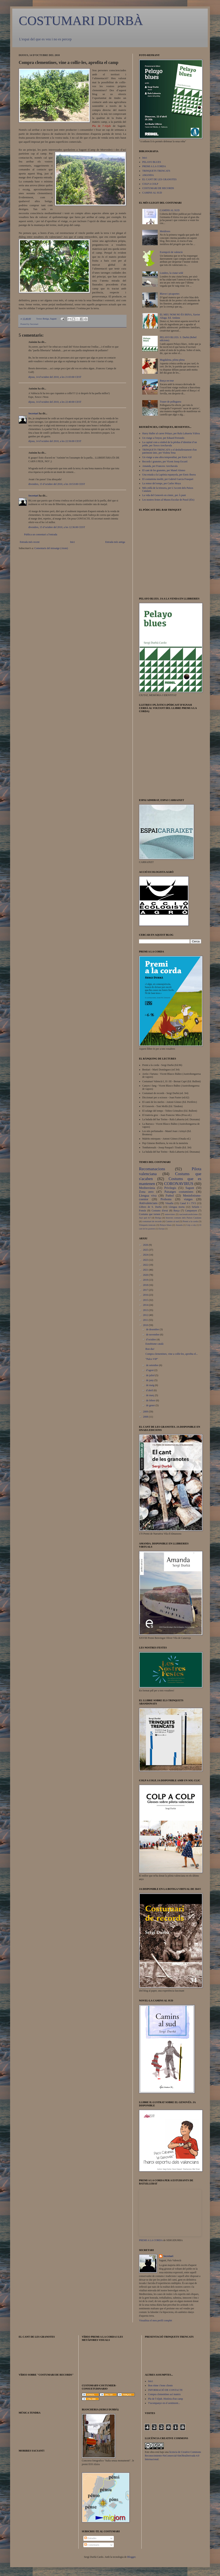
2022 (146, 1264)
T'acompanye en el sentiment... (164, 2403)
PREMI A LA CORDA (154, 166)
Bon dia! (149, 1348)
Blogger (131, 2556)
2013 (146, 1310)
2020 (146, 1274)
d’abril (150, 1390)
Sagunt (53, 318)
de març (150, 1395)
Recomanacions (152, 1169)
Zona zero (146, 1191)
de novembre (153, 1334)
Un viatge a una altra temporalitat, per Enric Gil (167, 457)
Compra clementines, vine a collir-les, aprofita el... (171, 1353)
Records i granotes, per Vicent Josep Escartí (165, 461)
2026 (146, 1244)
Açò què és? (145, 1217)
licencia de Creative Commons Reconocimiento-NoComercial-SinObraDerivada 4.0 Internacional (173, 2455)
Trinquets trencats (147, 1225)
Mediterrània (147, 1188)
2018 (146, 1284)
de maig (150, 1385)
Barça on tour (167, 380)
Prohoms (165, 1199)
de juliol (150, 1375)
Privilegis (170, 1188)
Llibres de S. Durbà (150, 1206)
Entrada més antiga (115, 541)
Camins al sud (172, 1221)
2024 (146, 1254)
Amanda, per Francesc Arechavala (160, 466)
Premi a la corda (190, 1221)
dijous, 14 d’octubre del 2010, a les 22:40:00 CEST (54, 401)
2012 (146, 1315)
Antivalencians (148, 1203)
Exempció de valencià (171, 252)
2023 (146, 1259)
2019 (146, 1279)
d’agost (150, 1370)
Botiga (46, 318)
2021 (146, 1269)
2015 (146, 1300)
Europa (162, 1228)
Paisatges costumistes (178, 1191)
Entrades (90, 2538)
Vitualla (169, 1203)
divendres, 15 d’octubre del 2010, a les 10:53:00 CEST (56, 484)
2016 (146, 1294)
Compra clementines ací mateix (164, 2394)
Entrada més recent (30, 541)
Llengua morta (177, 1206)
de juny (150, 1380)
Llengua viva (147, 1195)
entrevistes (170, 1214)
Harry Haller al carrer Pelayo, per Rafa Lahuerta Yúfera (171, 433)
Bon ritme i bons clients (160, 2385)
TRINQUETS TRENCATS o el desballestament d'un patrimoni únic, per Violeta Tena (169, 451)
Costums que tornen (149, 1214)
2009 (146, 1411)
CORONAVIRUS (178, 1183)
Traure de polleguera (170, 401)
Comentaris (91, 2544)
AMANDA (148, 175)
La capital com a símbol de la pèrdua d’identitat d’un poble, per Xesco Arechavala (169, 444)
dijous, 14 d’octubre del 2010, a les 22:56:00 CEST (54, 441)
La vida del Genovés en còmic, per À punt (164, 495)
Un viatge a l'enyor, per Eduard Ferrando (163, 437)
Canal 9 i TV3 (188, 1203)
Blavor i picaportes (169, 293)
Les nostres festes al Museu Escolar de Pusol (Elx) (168, 499)
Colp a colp (191, 1225)
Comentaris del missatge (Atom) (51, 548)
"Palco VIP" (151, 1359)
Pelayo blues (165, 1225)
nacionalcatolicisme (188, 1214)
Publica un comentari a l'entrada (40, 534)
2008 (146, 1416)
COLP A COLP (150, 183)
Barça (177, 1210)
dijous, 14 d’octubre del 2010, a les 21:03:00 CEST (54, 376)
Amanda (179, 1225)
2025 (146, 1249)
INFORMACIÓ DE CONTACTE (165, 2389)
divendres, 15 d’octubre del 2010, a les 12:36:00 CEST (56, 527)
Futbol (170, 1195)
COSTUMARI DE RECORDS (158, 188)
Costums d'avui (159, 1210)
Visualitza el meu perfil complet (155, 2320)
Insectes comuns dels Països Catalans (183, 1217)
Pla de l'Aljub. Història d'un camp (165, 2398)
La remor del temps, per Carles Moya (161, 483)
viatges (188, 1199)
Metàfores (165, 231)
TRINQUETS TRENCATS (156, 170)
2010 (146, 1325)
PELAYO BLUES (151, 161)
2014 (146, 1304)
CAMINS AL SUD (152, 192)
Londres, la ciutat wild (171, 272)
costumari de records (152, 1221)
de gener (151, 1405)
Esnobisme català (154, 1343)
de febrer (151, 1400)
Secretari (33, 413)
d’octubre (151, 1339)
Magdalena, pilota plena (172, 359)
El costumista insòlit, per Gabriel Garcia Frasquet (167, 479)
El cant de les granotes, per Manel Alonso (163, 470)
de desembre (153, 1329)
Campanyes (191, 1210)
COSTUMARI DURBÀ (81, 21)
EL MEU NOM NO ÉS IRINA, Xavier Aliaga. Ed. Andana (180, 316)
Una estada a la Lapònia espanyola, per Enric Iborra (169, 474)
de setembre (152, 1365)
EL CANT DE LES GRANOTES (159, 179)
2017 (146, 1289)
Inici (72, 541)
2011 (146, 1319)
